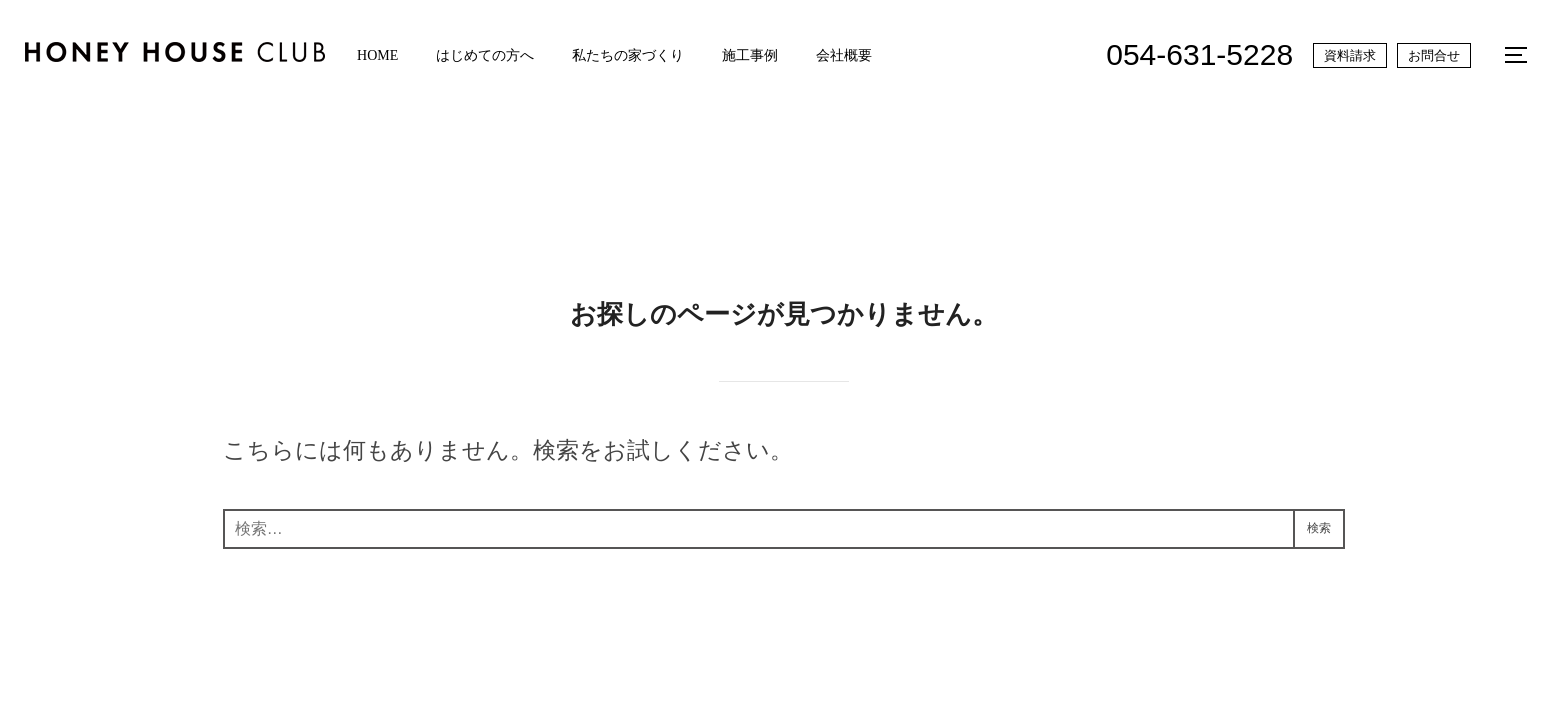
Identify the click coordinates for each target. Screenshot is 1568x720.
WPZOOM (1331, 675)
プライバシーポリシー (274, 653)
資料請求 (1347, 55)
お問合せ (1431, 55)
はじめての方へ (498, 55)
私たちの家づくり (646, 55)
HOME (385, 55)
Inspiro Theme (1232, 675)
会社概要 (872, 55)
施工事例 (773, 55)
